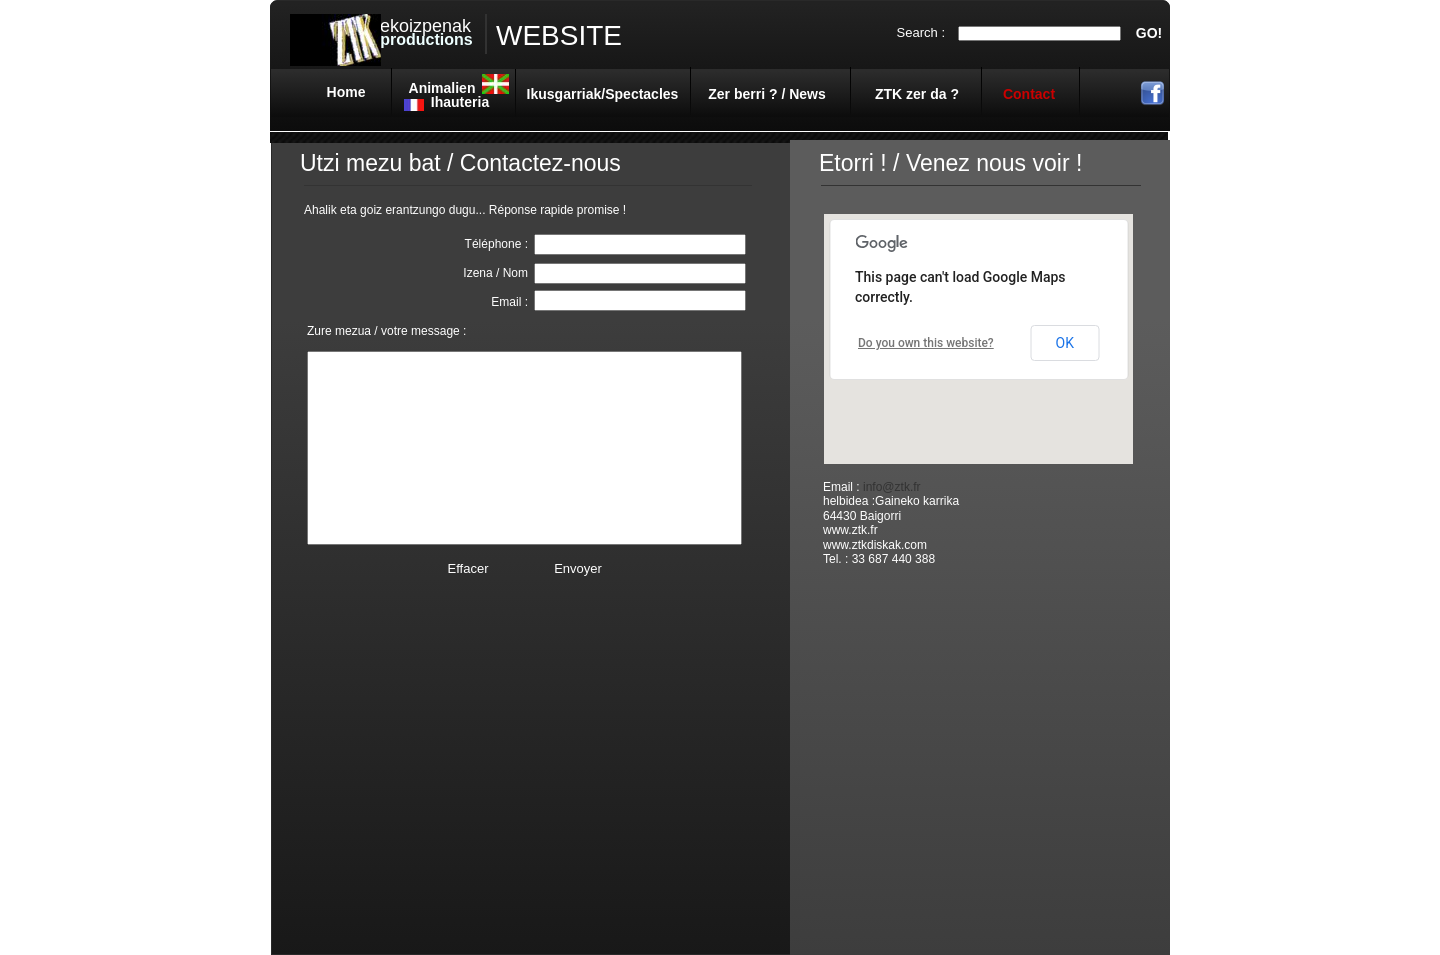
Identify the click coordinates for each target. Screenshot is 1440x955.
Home (346, 92)
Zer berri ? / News (766, 94)
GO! (1149, 33)
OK (1065, 343)
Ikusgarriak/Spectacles (603, 94)
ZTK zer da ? (917, 94)
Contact (1029, 94)
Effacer (468, 568)
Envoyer (578, 568)
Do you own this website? (926, 343)
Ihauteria (460, 102)
